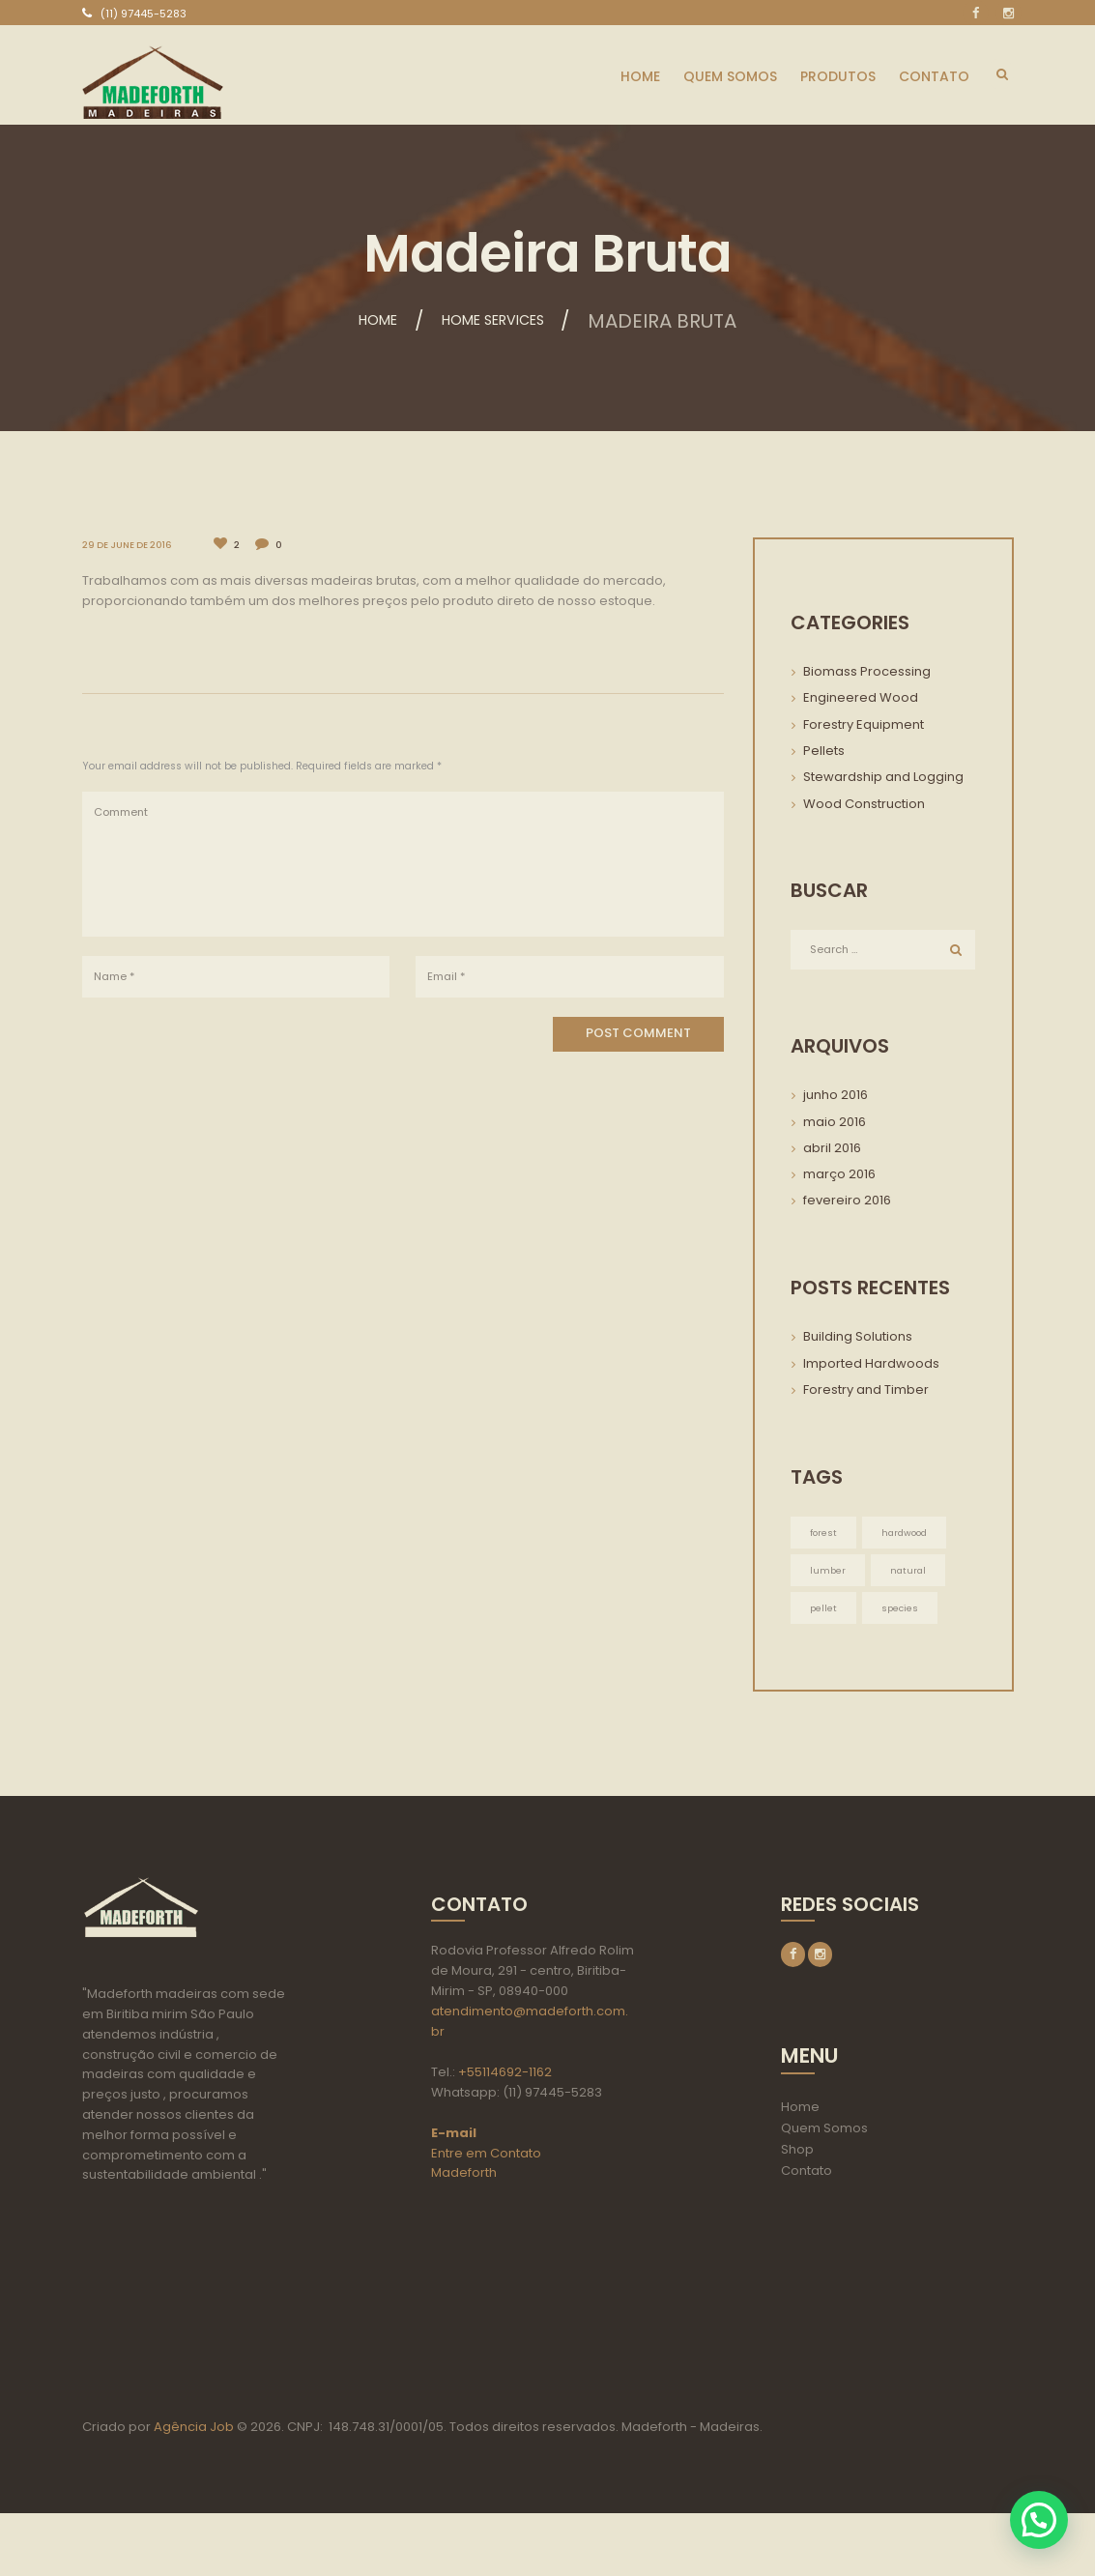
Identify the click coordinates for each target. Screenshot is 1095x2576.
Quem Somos (824, 2136)
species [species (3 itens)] (901, 1613)
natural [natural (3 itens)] (910, 1574)
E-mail (453, 2139)
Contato (806, 2178)
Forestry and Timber (866, 1392)
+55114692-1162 (505, 2078)
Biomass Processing (867, 671)
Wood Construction (864, 804)
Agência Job (192, 2489)
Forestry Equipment (863, 724)
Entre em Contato (486, 2160)
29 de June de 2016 (131, 544)
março (839, 1177)
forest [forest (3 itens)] (824, 1535)
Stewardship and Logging (883, 776)
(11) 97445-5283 (144, 13)
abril (832, 1151)
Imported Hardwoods (871, 1365)
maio (834, 1123)
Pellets (824, 750)
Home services (502, 321)
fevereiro (847, 1203)
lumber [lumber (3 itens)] (828, 1574)
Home (353, 321)
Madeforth (464, 2179)
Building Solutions (857, 1339)
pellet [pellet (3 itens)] (824, 1613)
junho (835, 1097)
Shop (797, 2157)
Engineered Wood (860, 697)
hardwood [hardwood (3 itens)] (907, 1535)
